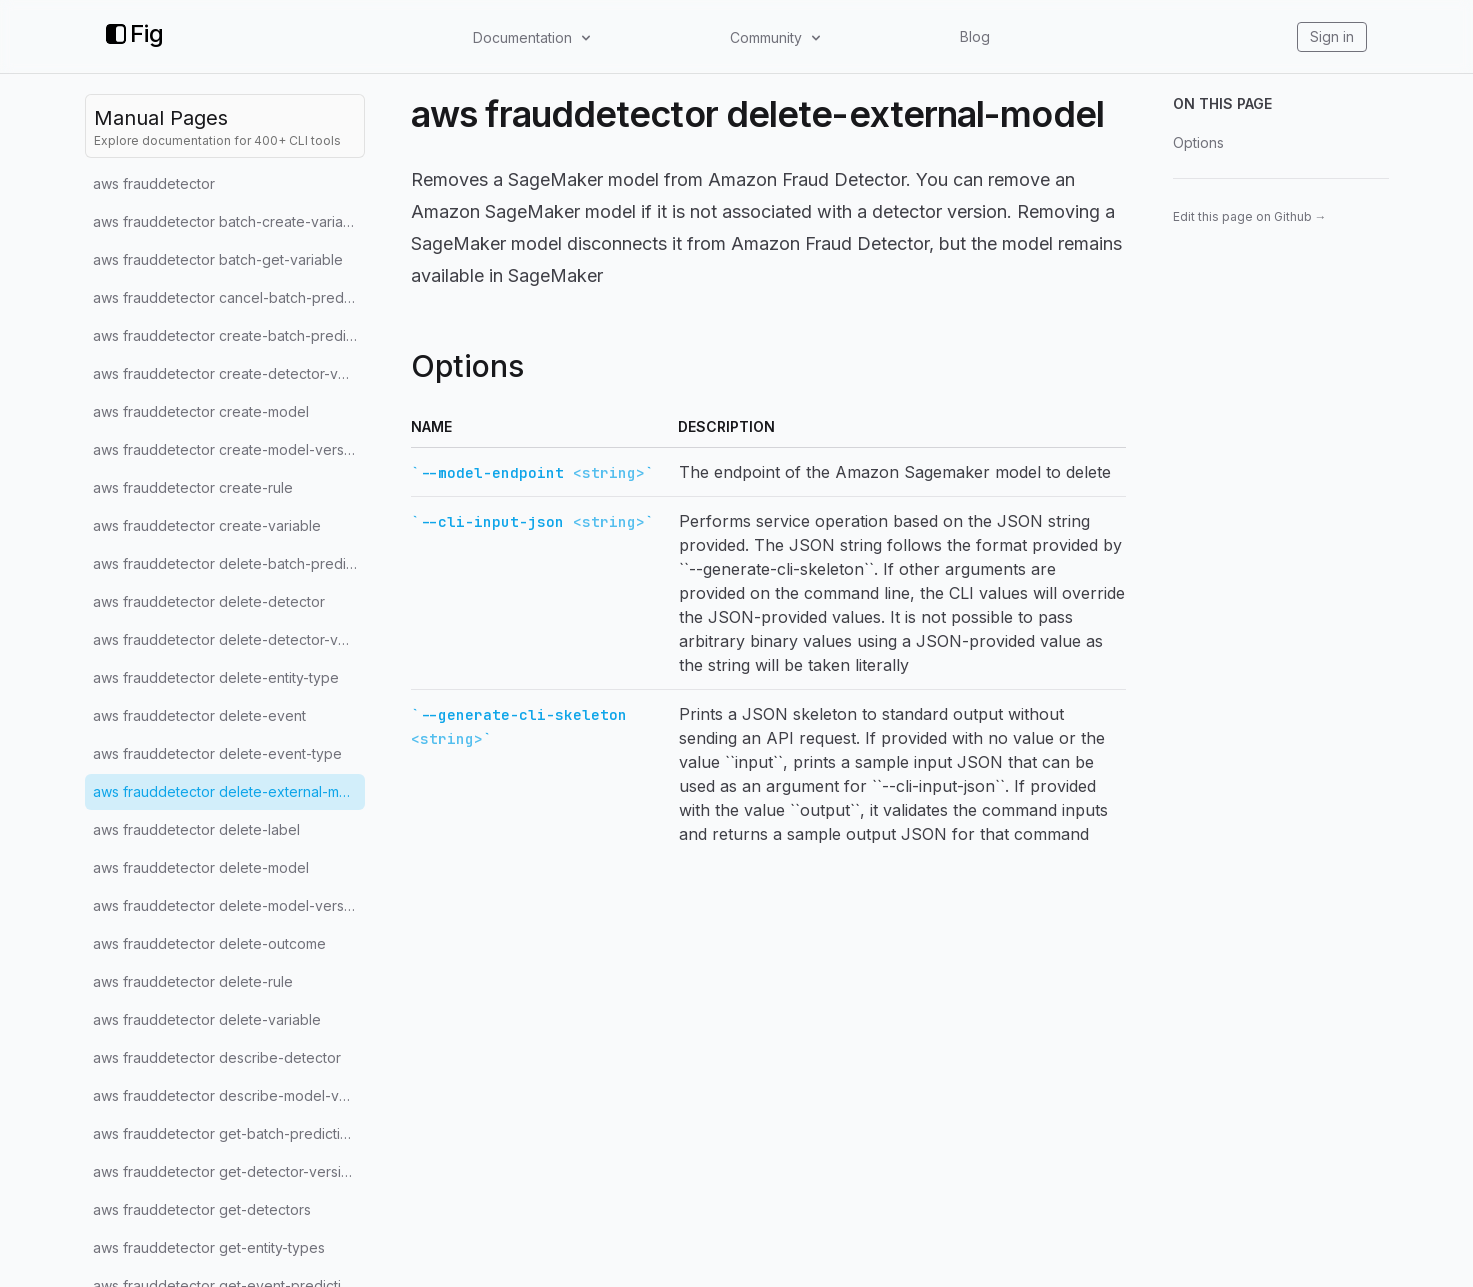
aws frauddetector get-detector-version (225, 1171)
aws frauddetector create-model (201, 411)
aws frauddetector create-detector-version (229, 373)
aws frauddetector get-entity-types (209, 1247)
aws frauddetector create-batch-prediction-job (229, 335)
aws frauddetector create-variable (207, 525)
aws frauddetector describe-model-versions (229, 1095)
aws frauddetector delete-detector (209, 601)
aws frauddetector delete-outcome (209, 943)
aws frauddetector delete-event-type (217, 753)
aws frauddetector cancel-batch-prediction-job (229, 297)
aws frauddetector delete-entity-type (216, 677)
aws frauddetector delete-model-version (228, 905)
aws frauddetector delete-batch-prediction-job (229, 563)
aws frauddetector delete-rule (193, 981)
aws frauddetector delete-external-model (229, 791)
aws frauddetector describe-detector (217, 1057)
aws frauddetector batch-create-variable (228, 221)
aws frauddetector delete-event (199, 715)
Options (1198, 142)
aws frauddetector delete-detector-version (229, 639)
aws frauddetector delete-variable (207, 1019)
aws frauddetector (154, 183)
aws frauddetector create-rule (193, 487)
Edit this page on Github (1250, 216)
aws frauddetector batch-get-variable (218, 259)
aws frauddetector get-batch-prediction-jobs (229, 1133)
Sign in (1332, 36)
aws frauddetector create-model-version (228, 449)
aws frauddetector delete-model (201, 867)
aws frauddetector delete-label (196, 829)
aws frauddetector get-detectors (202, 1209)
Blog (975, 36)
